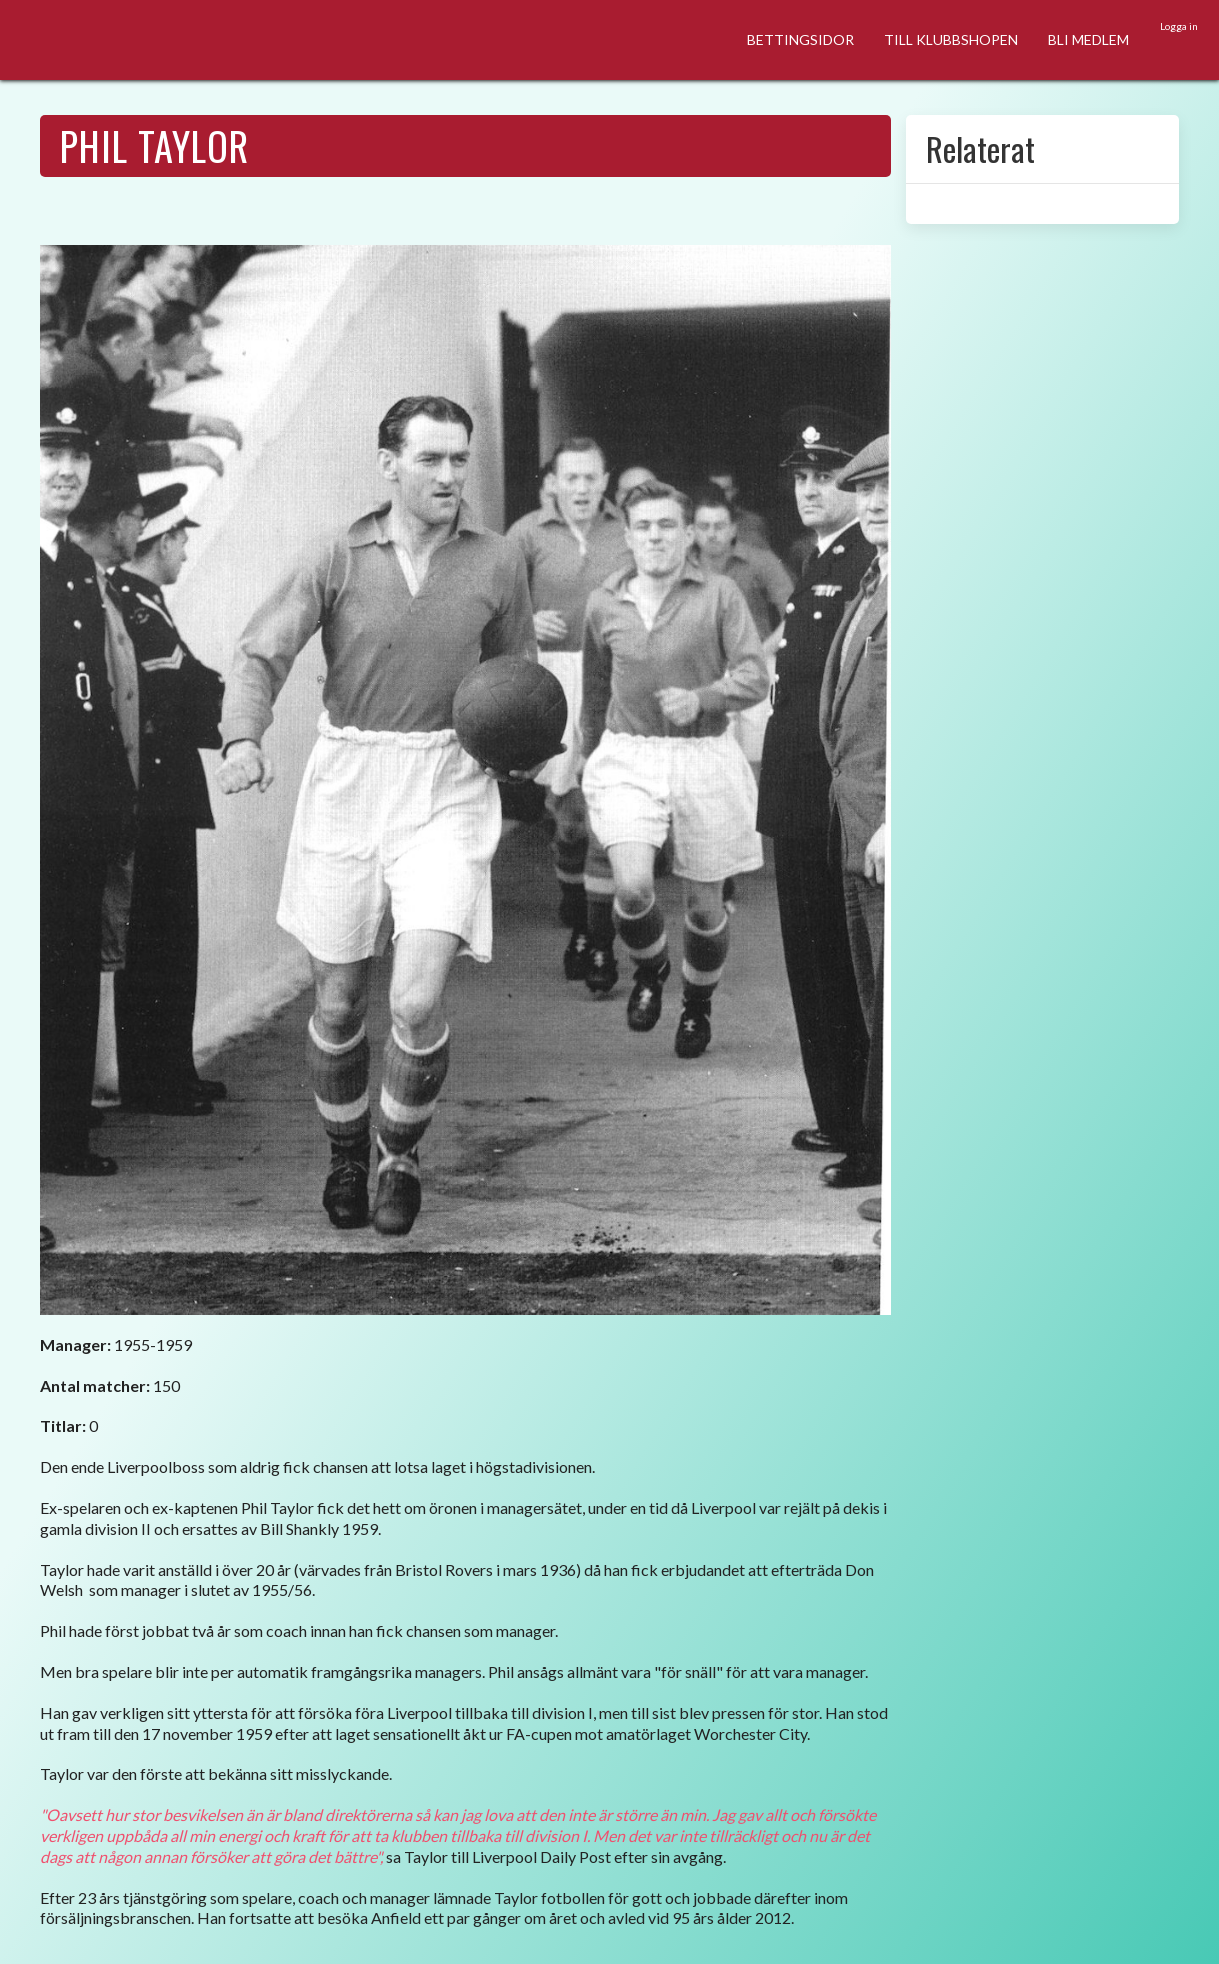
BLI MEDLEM (1088, 39)
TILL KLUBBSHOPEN (951, 39)
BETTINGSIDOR (800, 39)
